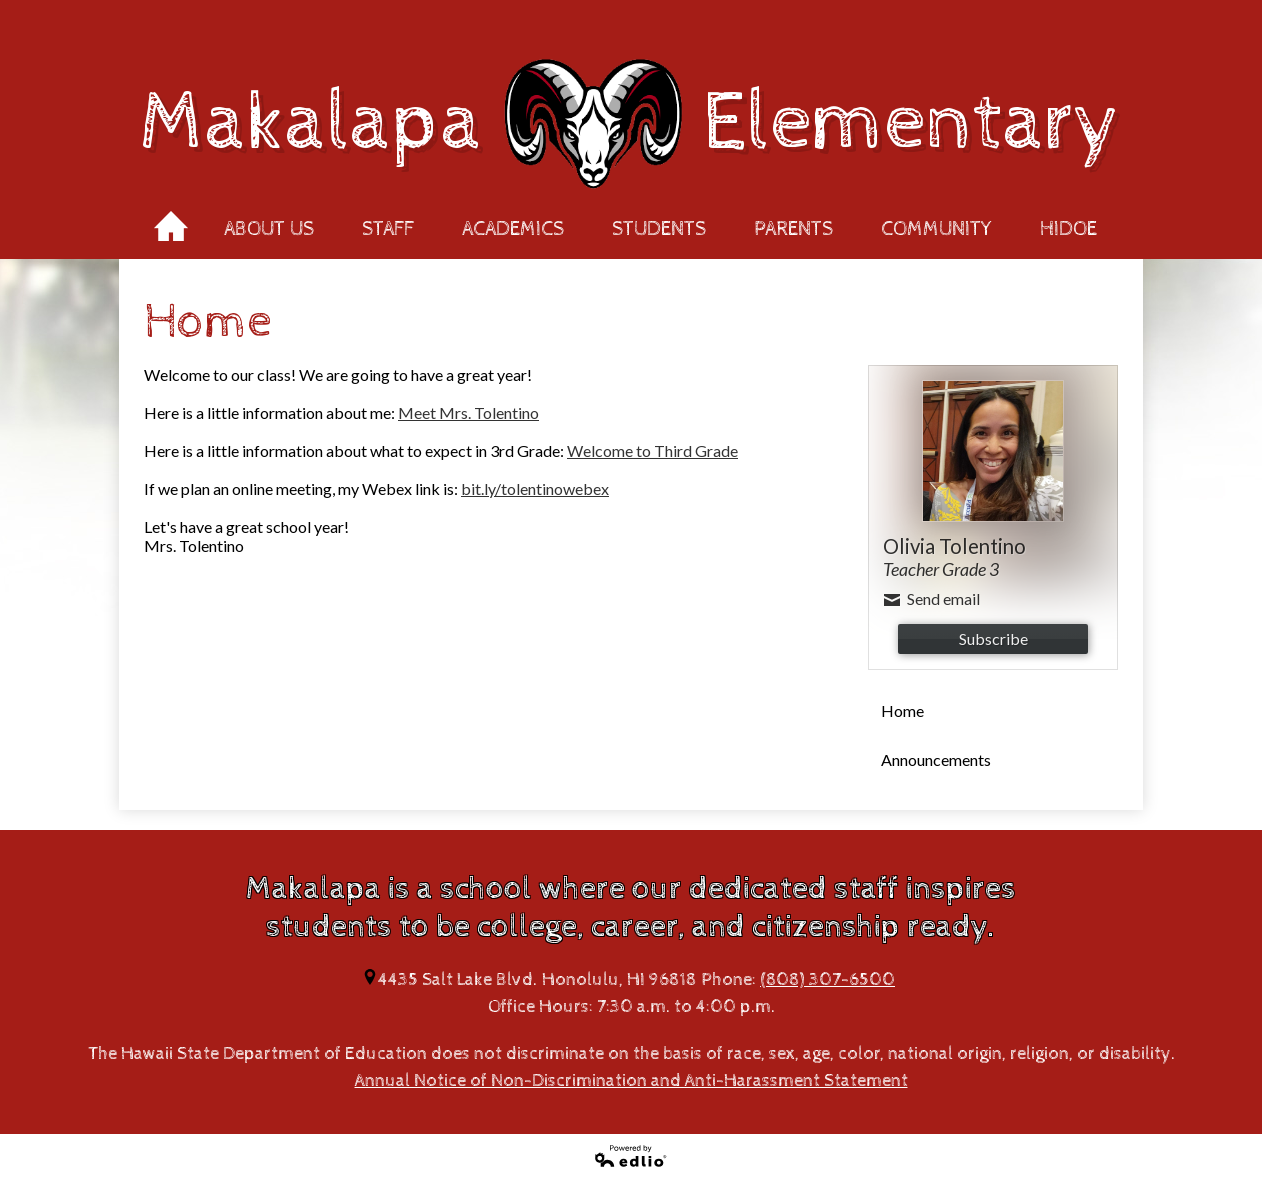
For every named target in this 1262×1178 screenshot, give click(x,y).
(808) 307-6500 (827, 979)
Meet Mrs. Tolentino (468, 412)
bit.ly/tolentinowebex (535, 488)
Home (171, 220)
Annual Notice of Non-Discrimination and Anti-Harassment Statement (631, 1080)
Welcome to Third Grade (652, 450)
